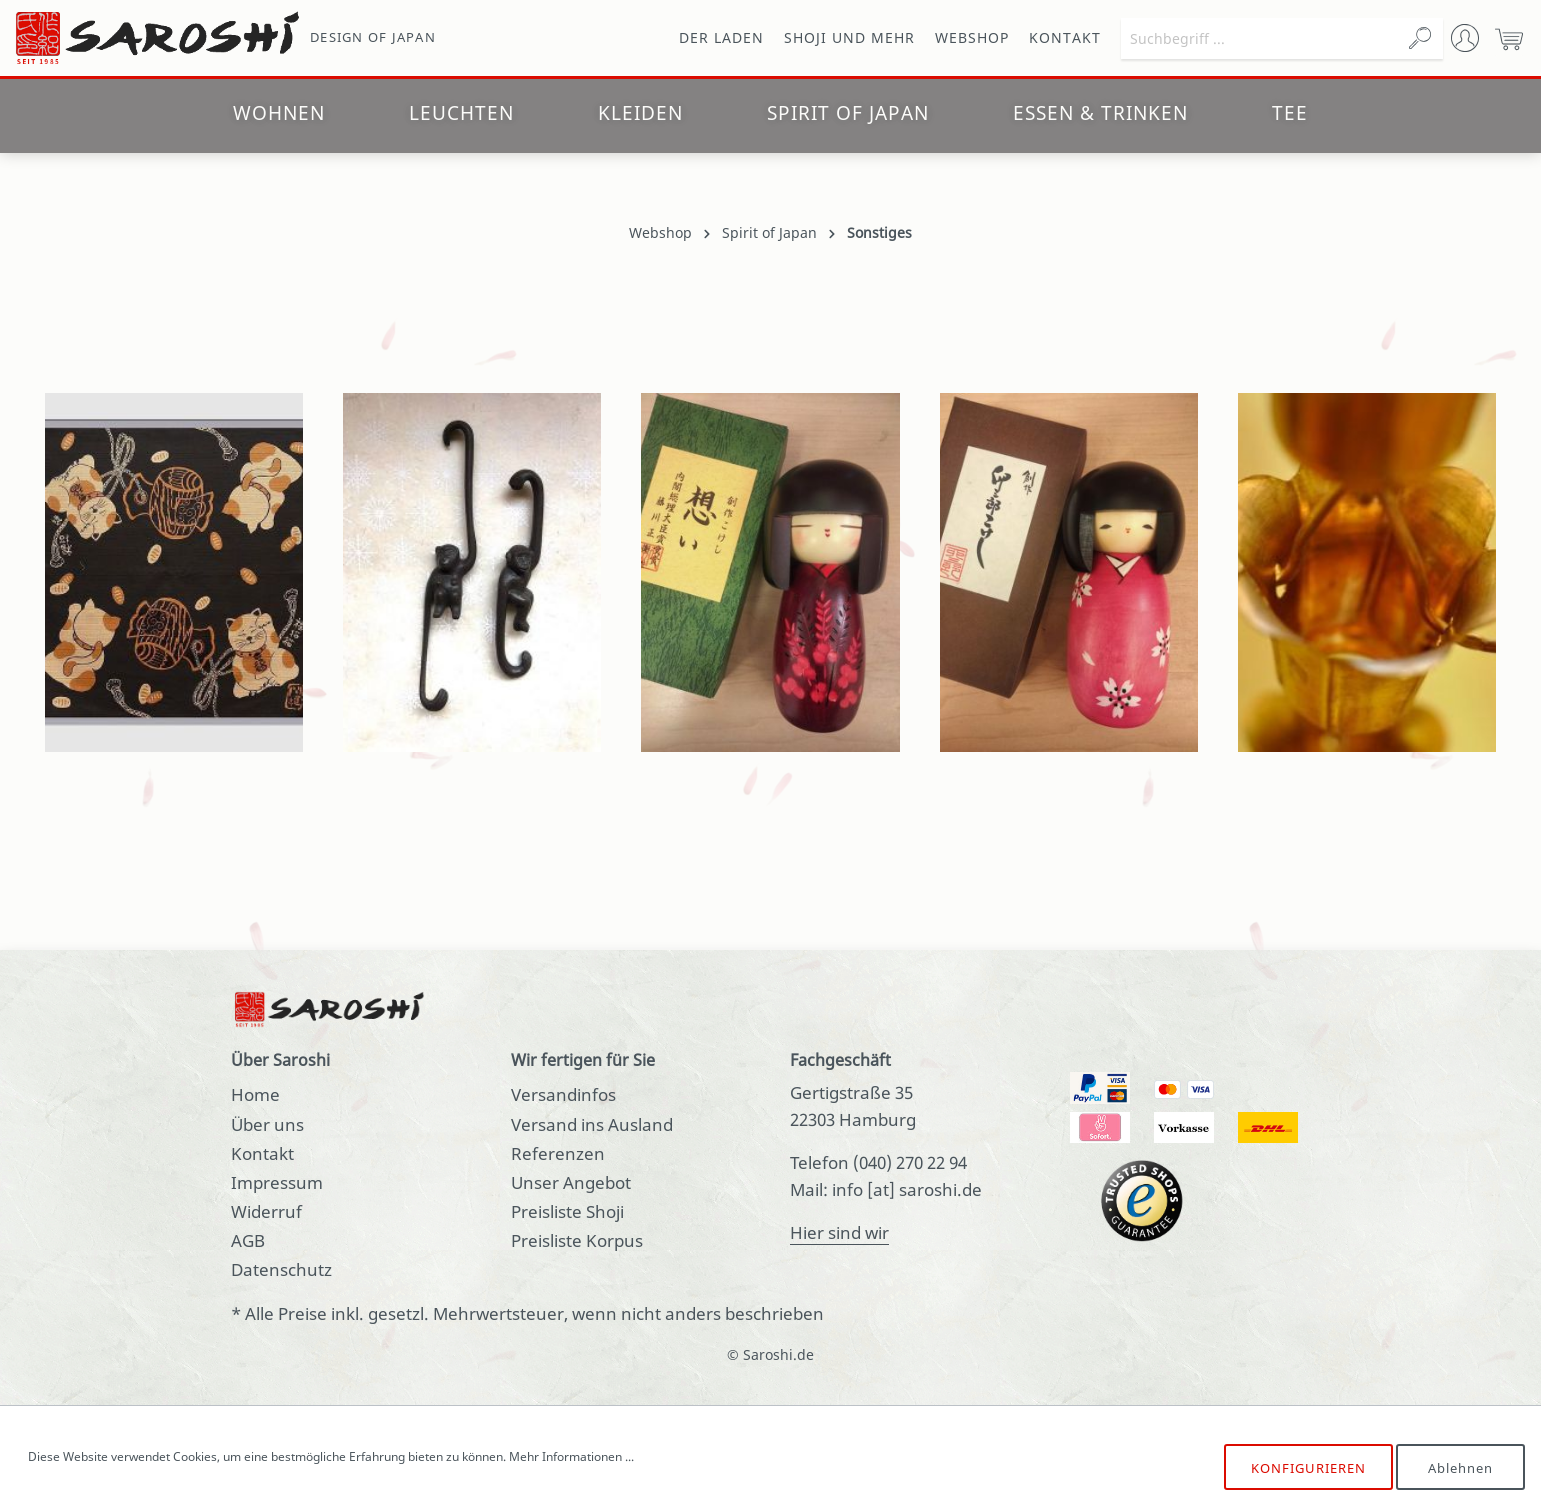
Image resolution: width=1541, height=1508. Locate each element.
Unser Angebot (571, 1182)
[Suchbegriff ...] (1259, 38)
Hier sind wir (839, 1232)
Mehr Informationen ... (571, 1456)
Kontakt (262, 1153)
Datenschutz (281, 1269)
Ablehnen (1460, 1468)
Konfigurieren (1308, 1468)
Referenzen (558, 1153)
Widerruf (266, 1211)
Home (255, 1094)
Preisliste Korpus (577, 1240)
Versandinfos (563, 1094)
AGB (248, 1240)
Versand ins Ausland (592, 1124)
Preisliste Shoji (567, 1211)
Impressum (277, 1182)
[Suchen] (1420, 38)
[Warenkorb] (1509, 38)
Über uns (267, 1124)
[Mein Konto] (1465, 38)
